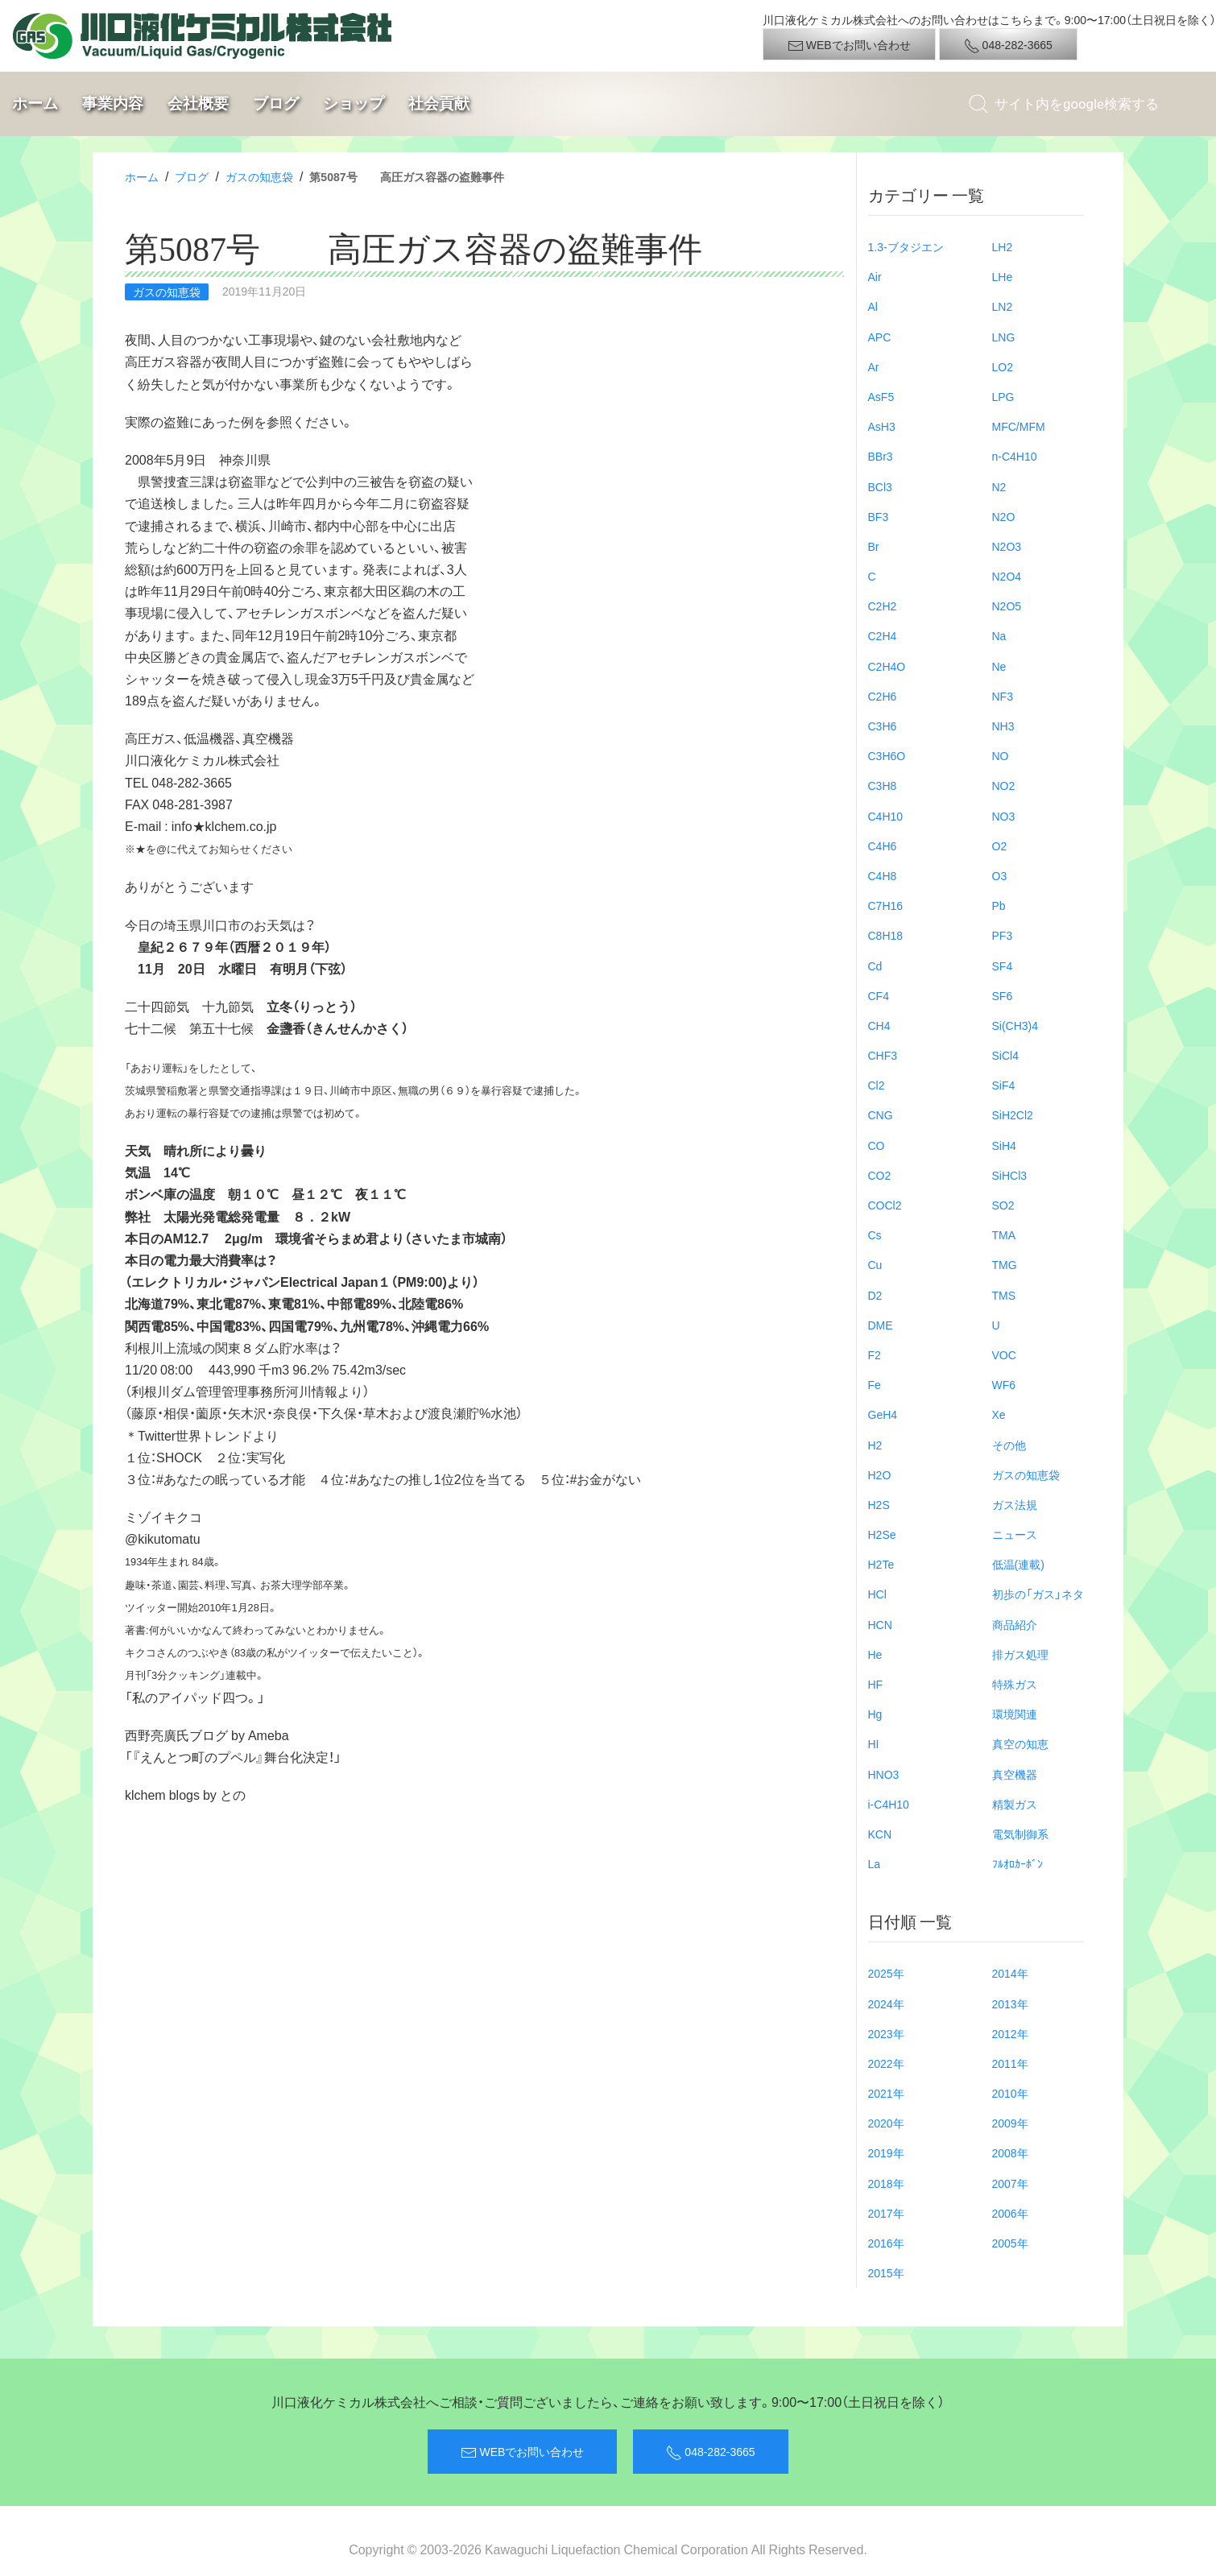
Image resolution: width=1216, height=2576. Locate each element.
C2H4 (882, 635)
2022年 (886, 2063)
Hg (875, 1714)
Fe (874, 1384)
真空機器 (1014, 1774)
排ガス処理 (1020, 1654)
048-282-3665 (1008, 45)
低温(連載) (1018, 1564)
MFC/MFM (1018, 426)
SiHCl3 (1010, 1175)
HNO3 (884, 1774)
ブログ (276, 103)
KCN (880, 1834)
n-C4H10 (1014, 456)
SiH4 (1004, 1145)
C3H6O (887, 755)
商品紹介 (1014, 1624)
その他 (1009, 1445)
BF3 (878, 516)
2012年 (1010, 2033)
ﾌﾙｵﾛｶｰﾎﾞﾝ (1017, 1863)
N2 (999, 486)
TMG (1004, 1264)
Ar (873, 366)
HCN (880, 1624)
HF (875, 1684)
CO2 (879, 1175)
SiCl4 (1005, 1055)
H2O (879, 1474)
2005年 (1010, 2243)
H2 (875, 1445)
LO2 (1002, 366)
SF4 (1002, 965)
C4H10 (886, 816)
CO (876, 1145)
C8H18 (886, 935)
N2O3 (1007, 546)
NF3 (1002, 696)
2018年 (886, 2183)
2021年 (886, 2093)
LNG (1003, 337)
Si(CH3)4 (1015, 1025)
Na (999, 635)
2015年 (886, 2272)
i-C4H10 (888, 1804)
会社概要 (198, 103)
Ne (999, 666)
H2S (879, 1504)
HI (873, 1743)
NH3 (1003, 725)
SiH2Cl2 (1012, 1114)
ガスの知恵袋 (259, 176)
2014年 (1010, 1973)
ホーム (35, 103)
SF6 (1002, 995)
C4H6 (882, 845)
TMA (1004, 1234)
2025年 (886, 1973)
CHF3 (883, 1055)
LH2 (1002, 246)
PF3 (1002, 935)
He (875, 1654)
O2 (999, 845)
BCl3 (880, 486)
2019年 (886, 2152)
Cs (875, 1234)
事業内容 (112, 103)
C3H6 (882, 725)
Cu (875, 1264)
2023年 (886, 2033)
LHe (1002, 276)
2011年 (1010, 2063)
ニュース (1014, 1534)
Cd (875, 965)
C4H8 (882, 875)
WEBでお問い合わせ (849, 45)
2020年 (886, 2123)
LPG (1003, 396)
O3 (999, 875)
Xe (999, 1414)
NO (1000, 755)
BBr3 (880, 456)
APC (879, 337)
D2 (875, 1295)
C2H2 (882, 605)
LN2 (1002, 306)
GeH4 (883, 1414)
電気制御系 (1020, 1834)
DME (880, 1325)
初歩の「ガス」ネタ (1038, 1594)
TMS (1004, 1295)
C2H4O (887, 666)
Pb (999, 905)
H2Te (881, 1564)
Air (875, 276)
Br (873, 546)
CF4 (878, 995)
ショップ (353, 103)
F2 (874, 1354)
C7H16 (886, 905)
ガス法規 (1014, 1504)
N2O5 (1007, 605)
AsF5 (881, 396)
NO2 (1003, 785)
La (874, 1863)
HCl (877, 1594)
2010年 (1010, 2093)
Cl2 (876, 1085)
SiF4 (1003, 1085)
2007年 (1010, 2183)
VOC (1004, 1354)
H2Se (882, 1534)
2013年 (1010, 2003)
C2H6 (882, 696)
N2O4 (1007, 576)
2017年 (886, 2213)
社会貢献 (438, 103)
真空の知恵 (1020, 1743)
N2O (1003, 516)
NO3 (1003, 816)
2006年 (1010, 2213)
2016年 (886, 2243)
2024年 (886, 2003)
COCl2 (885, 1205)
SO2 (1003, 1205)
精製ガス (1014, 1804)
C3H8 (882, 785)
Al (873, 306)
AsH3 (881, 426)
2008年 (1010, 2152)
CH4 (879, 1025)
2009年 (1010, 2123)
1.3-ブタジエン (906, 246)
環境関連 (1014, 1714)
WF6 (1004, 1384)
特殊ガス (1014, 1684)
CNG (880, 1114)
